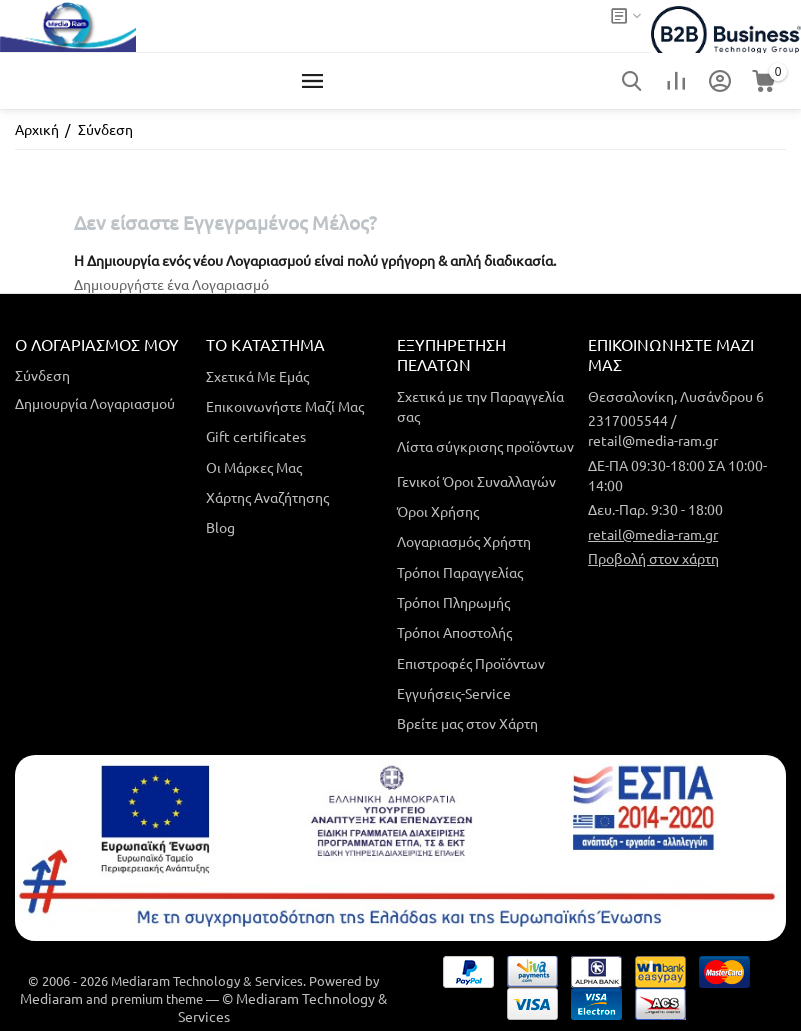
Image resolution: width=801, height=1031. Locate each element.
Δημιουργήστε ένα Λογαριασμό (171, 284)
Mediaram (51, 998)
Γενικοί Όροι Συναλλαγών (476, 481)
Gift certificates (256, 436)
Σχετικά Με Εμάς (257, 376)
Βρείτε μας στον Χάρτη (467, 723)
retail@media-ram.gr (653, 534)
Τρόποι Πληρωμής (453, 602)
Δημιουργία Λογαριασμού (95, 403)
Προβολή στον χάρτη (653, 558)
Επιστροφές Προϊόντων (471, 663)
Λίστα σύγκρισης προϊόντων (485, 446)
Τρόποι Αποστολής (454, 632)
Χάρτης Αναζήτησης (267, 497)
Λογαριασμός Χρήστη (464, 541)
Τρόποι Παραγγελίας (460, 572)
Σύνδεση (42, 375)
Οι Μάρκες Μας (254, 467)
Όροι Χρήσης (438, 511)
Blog (220, 527)
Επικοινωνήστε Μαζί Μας (285, 406)
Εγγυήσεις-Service (454, 693)
